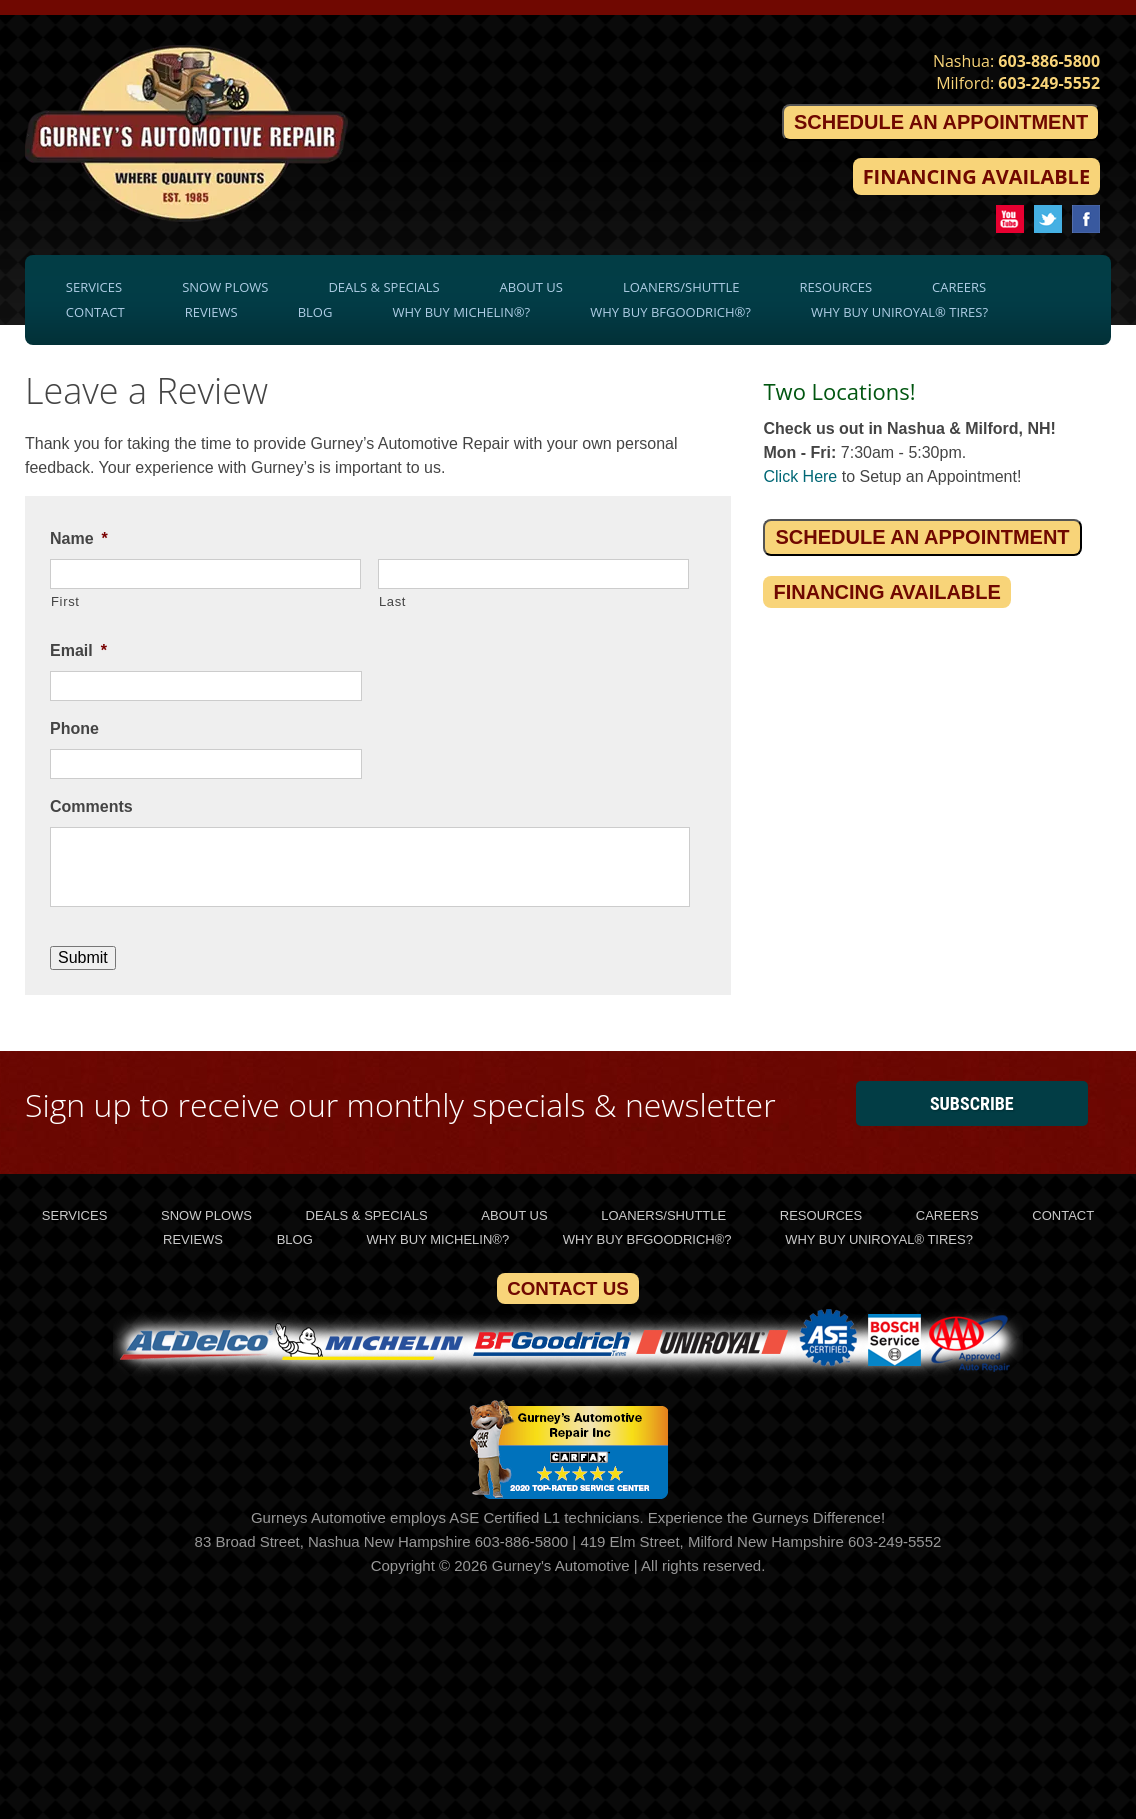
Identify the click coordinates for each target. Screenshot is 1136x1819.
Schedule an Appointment (941, 122)
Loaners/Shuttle (681, 287)
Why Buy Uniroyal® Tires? (899, 312)
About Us (531, 287)
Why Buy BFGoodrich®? (670, 312)
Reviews (211, 312)
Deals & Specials (383, 287)
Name (79, 538)
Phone (74, 728)
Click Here (800, 476)
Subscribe (972, 1103)
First (65, 601)
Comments (91, 806)
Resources (836, 287)
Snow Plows (225, 287)
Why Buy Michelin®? (461, 312)
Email (78, 650)
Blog (315, 312)
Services (94, 287)
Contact (95, 312)
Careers (959, 287)
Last (392, 601)
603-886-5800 (1049, 61)
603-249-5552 (1049, 83)
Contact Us (568, 1288)
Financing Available (976, 176)
